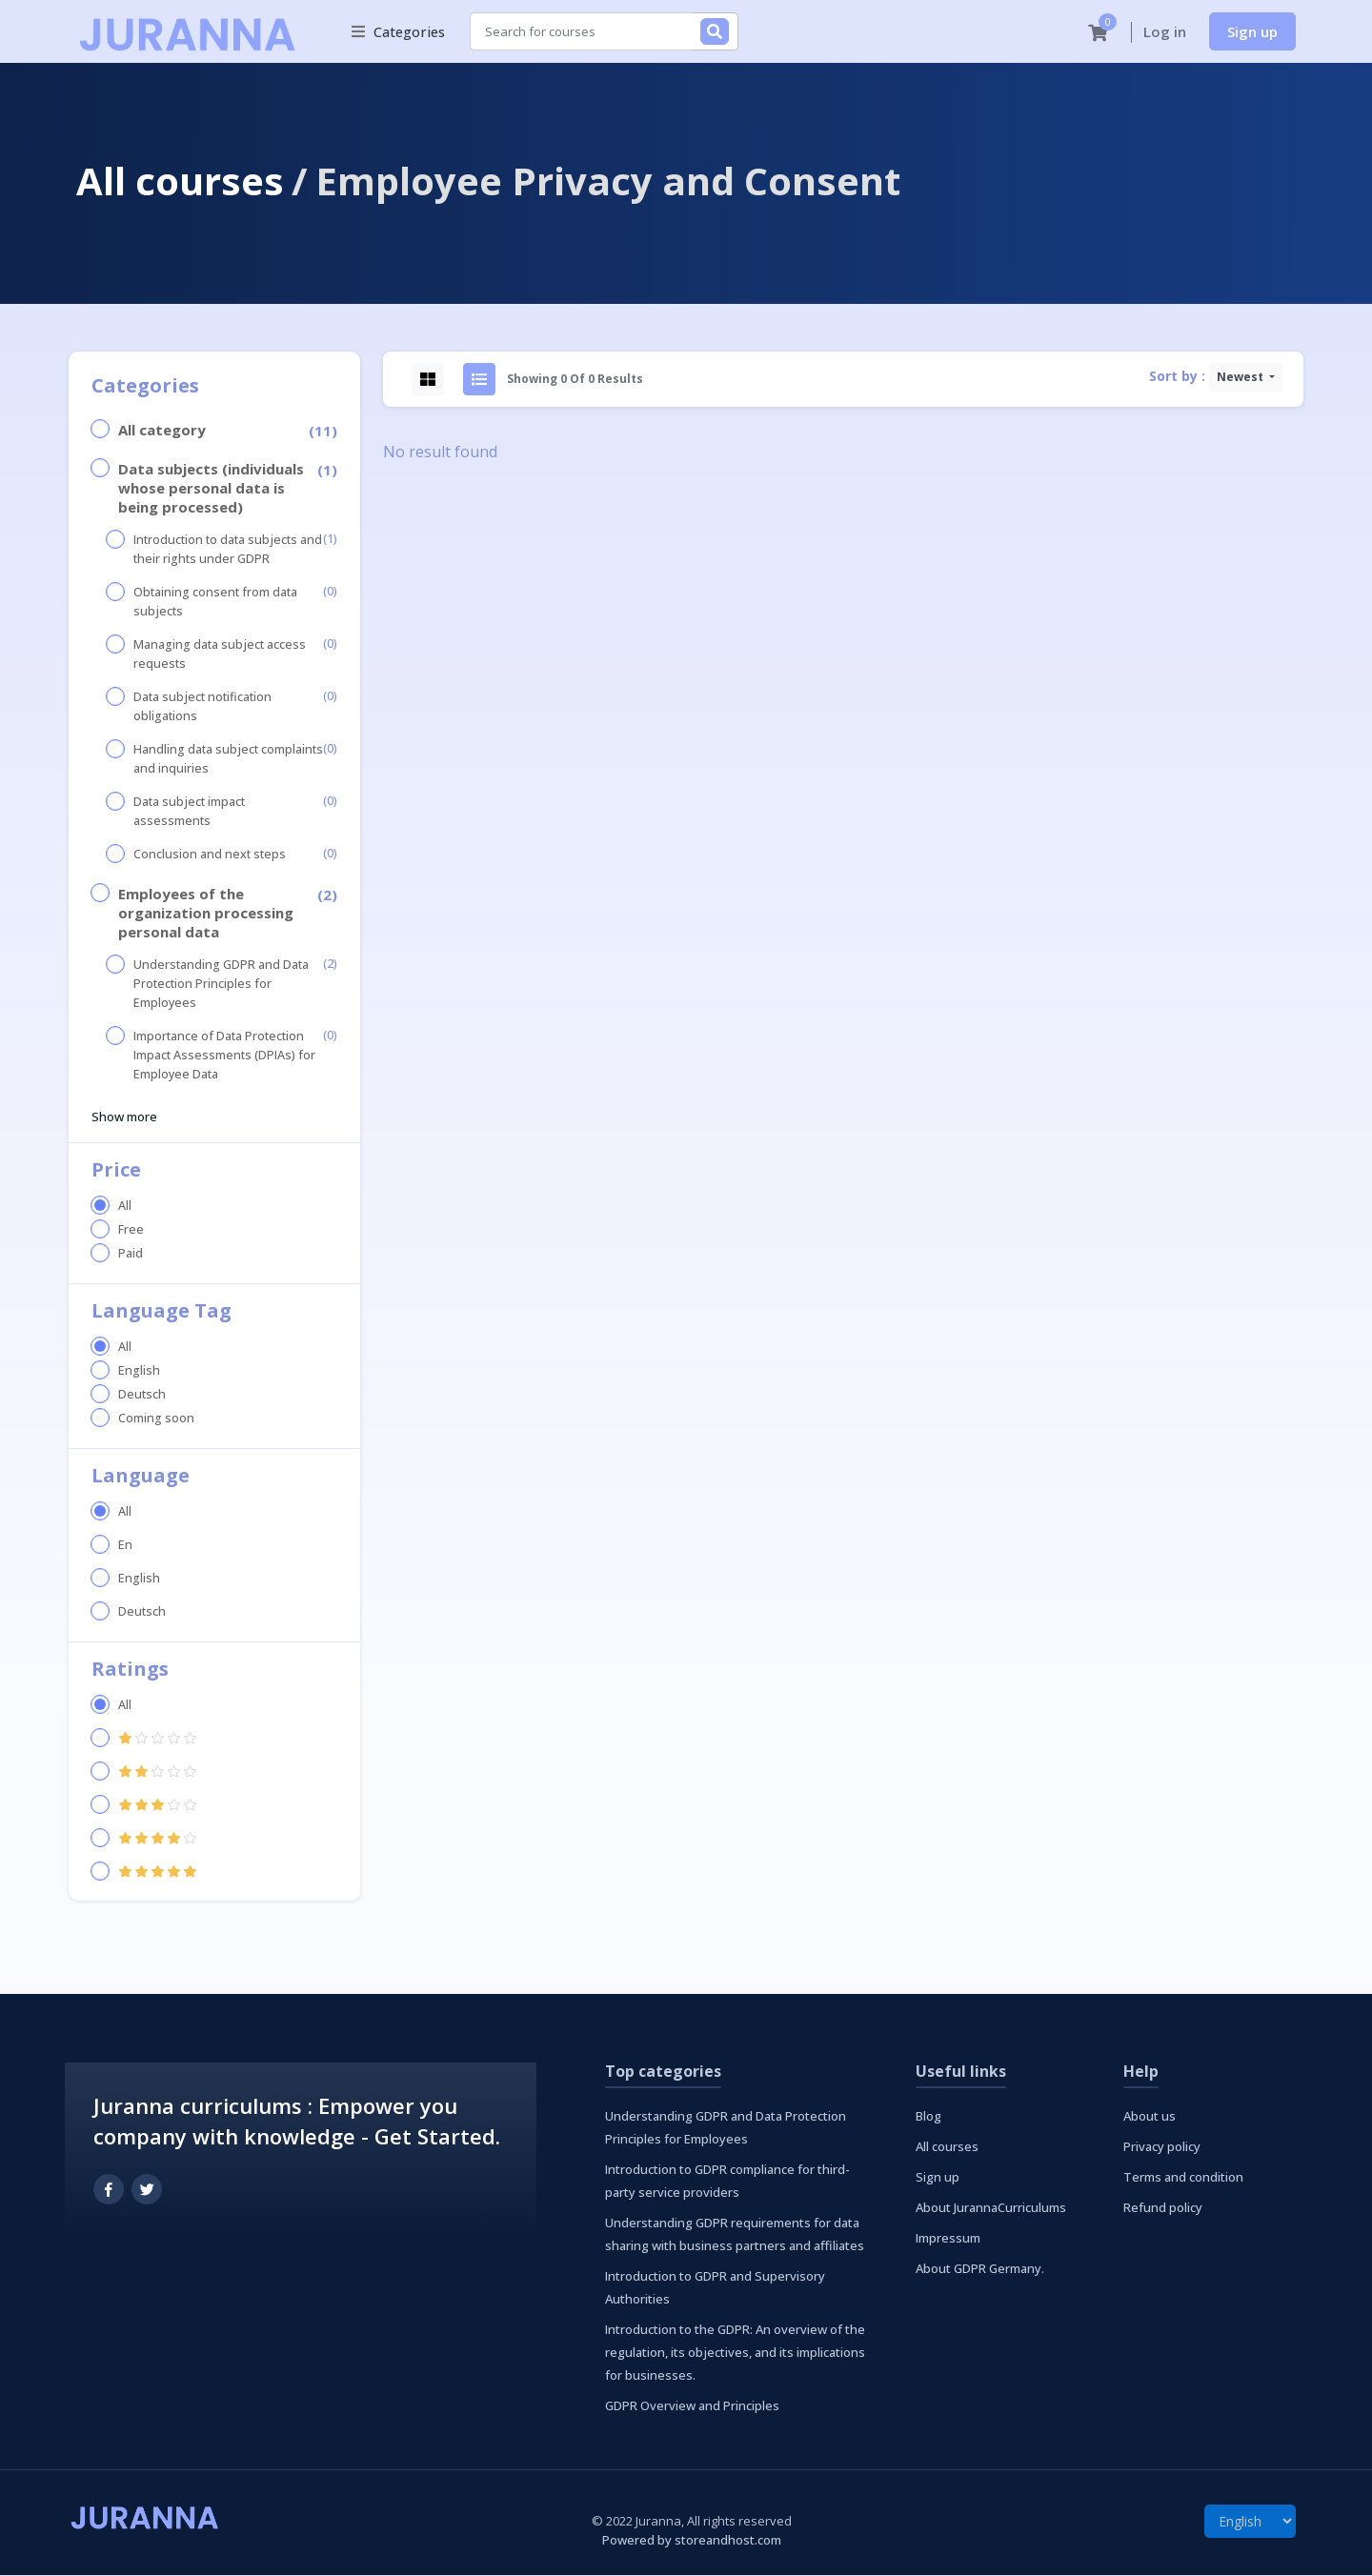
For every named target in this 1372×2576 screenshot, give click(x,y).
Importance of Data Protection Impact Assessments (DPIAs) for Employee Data (224, 1056)
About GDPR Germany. (980, 2269)
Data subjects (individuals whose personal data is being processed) (211, 488)
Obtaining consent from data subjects (215, 602)
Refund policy (1162, 2208)
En (125, 1546)
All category (162, 430)
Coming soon (156, 1419)
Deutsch (142, 1395)
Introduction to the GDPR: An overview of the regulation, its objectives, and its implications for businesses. (735, 2353)
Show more (124, 1117)
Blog (928, 2116)
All (124, 1206)
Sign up (1252, 31)
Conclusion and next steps (209, 855)
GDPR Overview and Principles (692, 2406)
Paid (130, 1254)
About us (1149, 2116)
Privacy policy (1161, 2147)
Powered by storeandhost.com (691, 2540)
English (139, 1371)
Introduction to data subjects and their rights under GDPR (227, 550)
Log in (1164, 32)
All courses (180, 181)
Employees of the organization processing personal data (205, 913)
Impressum (948, 2238)
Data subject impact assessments (189, 812)
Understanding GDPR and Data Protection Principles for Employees (221, 984)
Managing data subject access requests (219, 655)
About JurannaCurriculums (991, 2208)
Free (131, 1230)
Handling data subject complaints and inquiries (228, 759)
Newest (1241, 378)
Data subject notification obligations (202, 707)
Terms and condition (1183, 2177)
